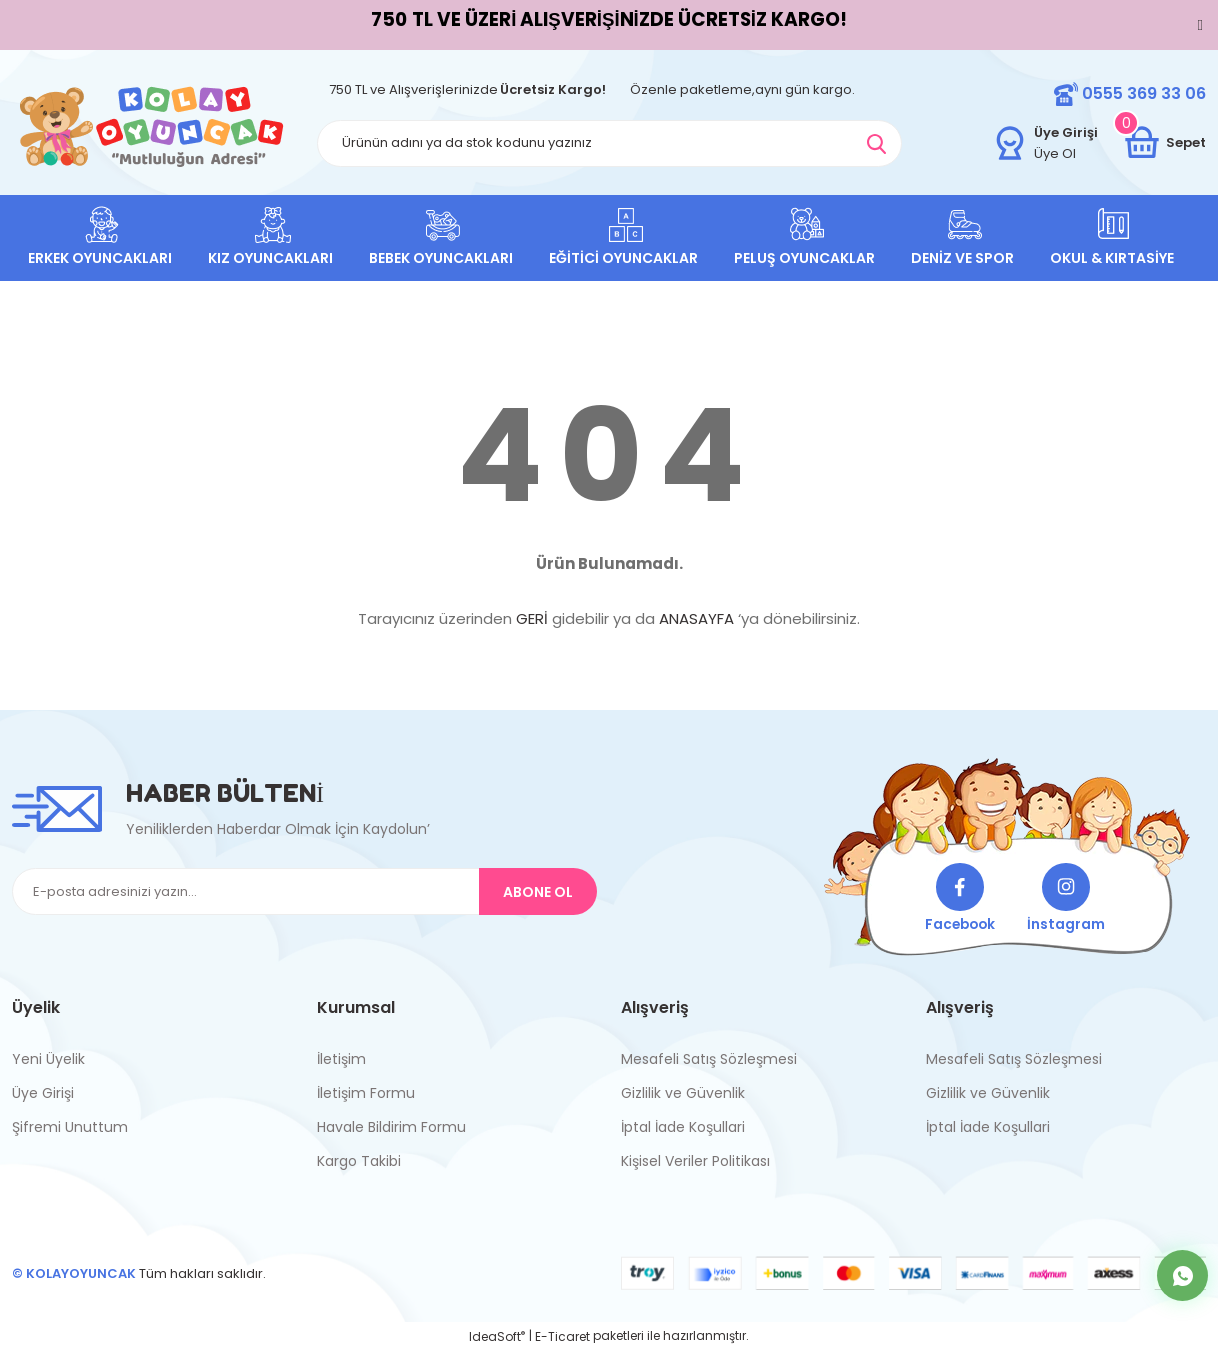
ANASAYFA (696, 618)
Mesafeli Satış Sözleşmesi (709, 1059)
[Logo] (152, 126)
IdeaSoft (497, 1336)
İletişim (341, 1059)
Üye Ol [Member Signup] (1055, 153)
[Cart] (1164, 143)
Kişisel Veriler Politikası (695, 1161)
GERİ (532, 618)
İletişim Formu (366, 1093)
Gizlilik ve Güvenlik (683, 1093)
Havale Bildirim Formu (391, 1127)
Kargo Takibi (359, 1161)
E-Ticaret (562, 1336)
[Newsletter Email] (304, 891)
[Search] (609, 143)
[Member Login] (1010, 143)
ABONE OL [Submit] (538, 892)
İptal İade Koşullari (683, 1127)
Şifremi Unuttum (70, 1127)
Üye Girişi (43, 1093)
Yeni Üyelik (48, 1059)
